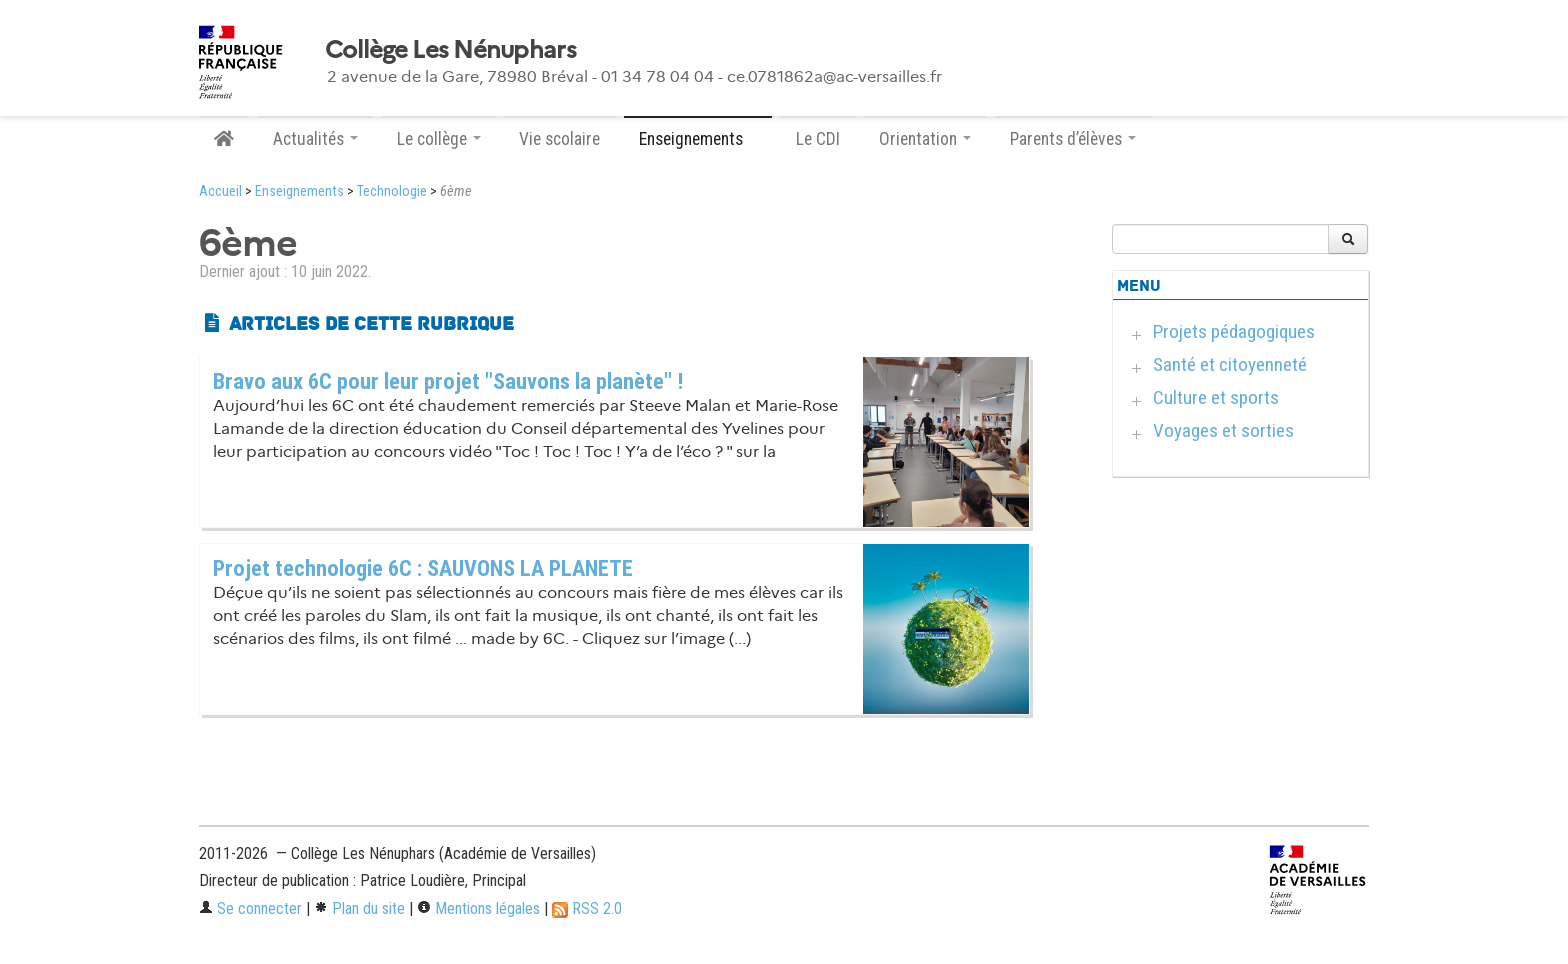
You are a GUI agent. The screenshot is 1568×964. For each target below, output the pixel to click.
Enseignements (299, 191)
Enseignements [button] (698, 139)
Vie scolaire (559, 139)
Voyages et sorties (1223, 430)
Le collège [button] (439, 139)
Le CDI (818, 139)
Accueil (220, 191)
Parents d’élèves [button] (1073, 139)
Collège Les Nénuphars (450, 50)
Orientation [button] (925, 139)
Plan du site (359, 908)
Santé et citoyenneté (1230, 364)
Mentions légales (478, 908)
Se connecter (250, 908)
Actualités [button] (315, 139)
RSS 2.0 (587, 908)
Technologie (392, 191)
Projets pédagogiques (1234, 331)
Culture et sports (1216, 397)
